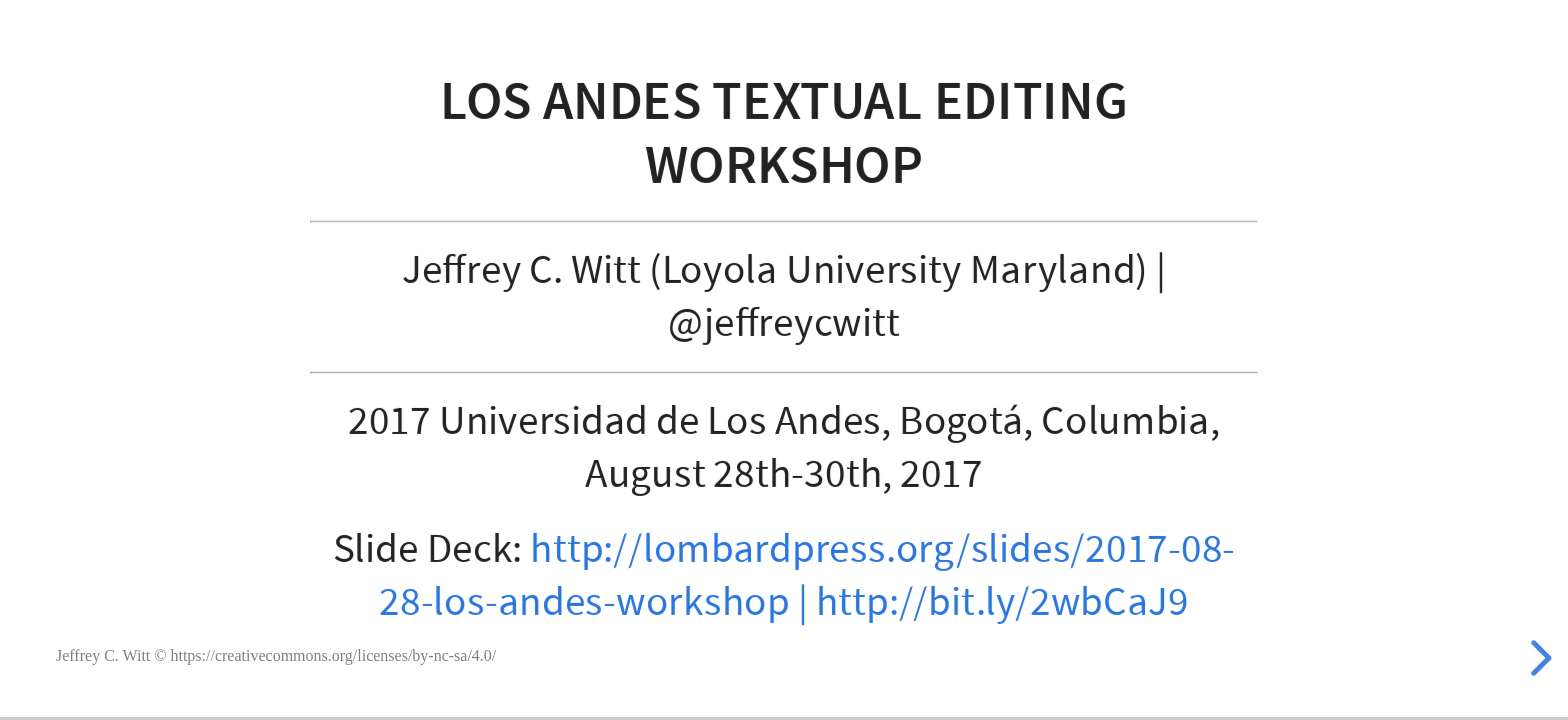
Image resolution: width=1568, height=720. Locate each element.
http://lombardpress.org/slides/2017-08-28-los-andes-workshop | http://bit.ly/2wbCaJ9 (807, 575)
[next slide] (1538, 658)
